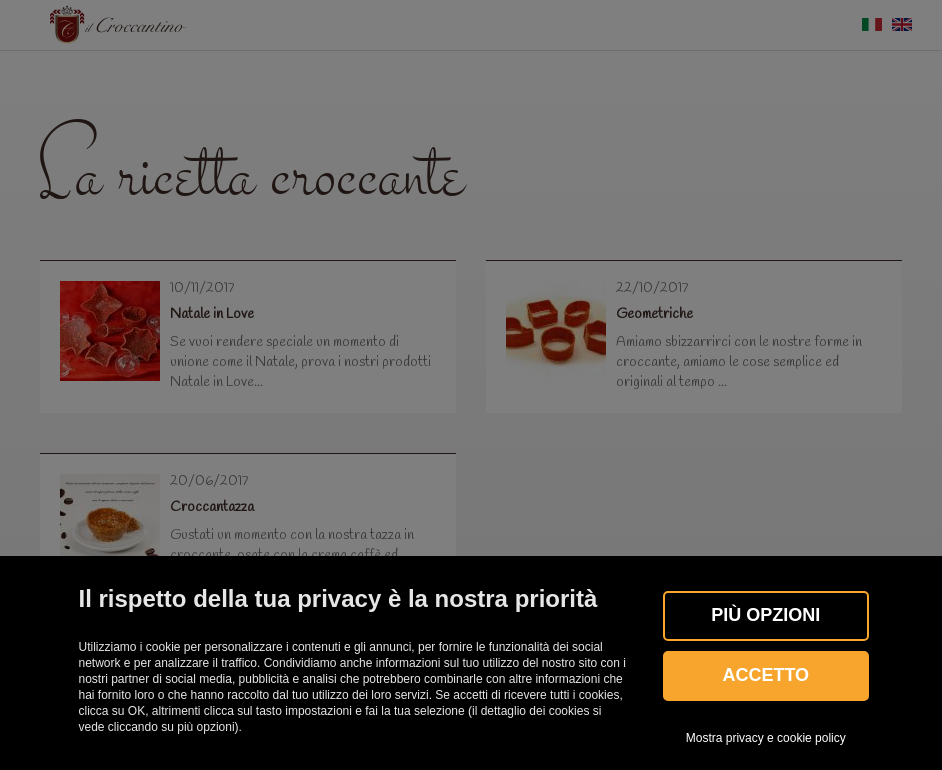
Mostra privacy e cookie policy (766, 738)
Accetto (765, 675)
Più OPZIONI (765, 615)
